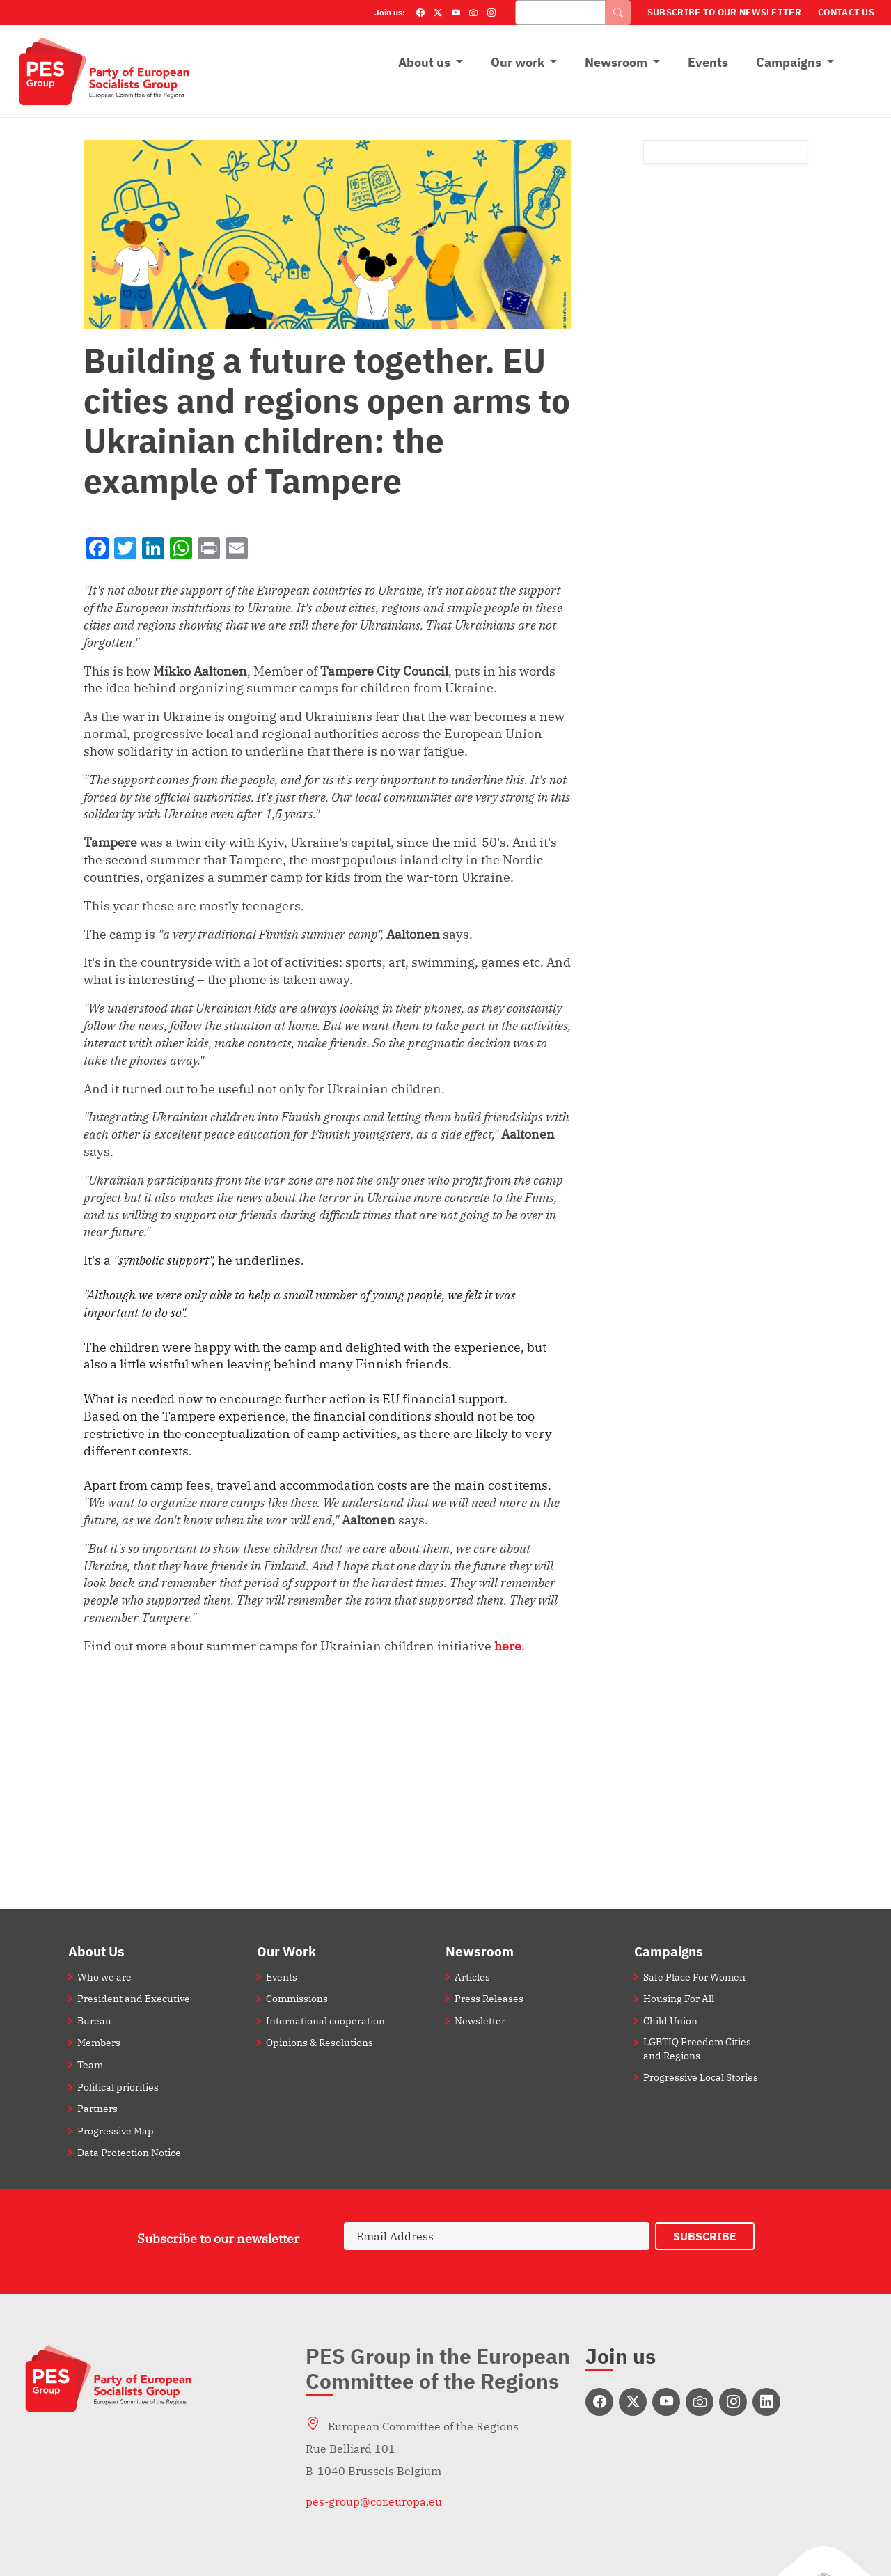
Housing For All (678, 1998)
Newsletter (480, 2020)
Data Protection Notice (129, 2152)
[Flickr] (473, 12)
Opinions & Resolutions (319, 2042)
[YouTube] (456, 12)
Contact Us (846, 12)
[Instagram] (491, 12)
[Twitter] (438, 12)
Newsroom (616, 62)
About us (424, 62)
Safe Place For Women (694, 1976)
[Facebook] (420, 12)
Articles (472, 1976)
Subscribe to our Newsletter (724, 12)
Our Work (286, 1951)
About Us (96, 1951)
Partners (97, 2108)
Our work (517, 62)
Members (98, 2042)
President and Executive (133, 1998)
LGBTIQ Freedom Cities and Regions (697, 2048)
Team (90, 2064)
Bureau (94, 2020)
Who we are (104, 1976)
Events (708, 62)
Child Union (670, 2020)
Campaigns (788, 62)
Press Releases (489, 1998)
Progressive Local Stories (700, 2077)
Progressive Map (115, 2130)
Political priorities (118, 2086)
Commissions (297, 1998)
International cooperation (325, 2020)
